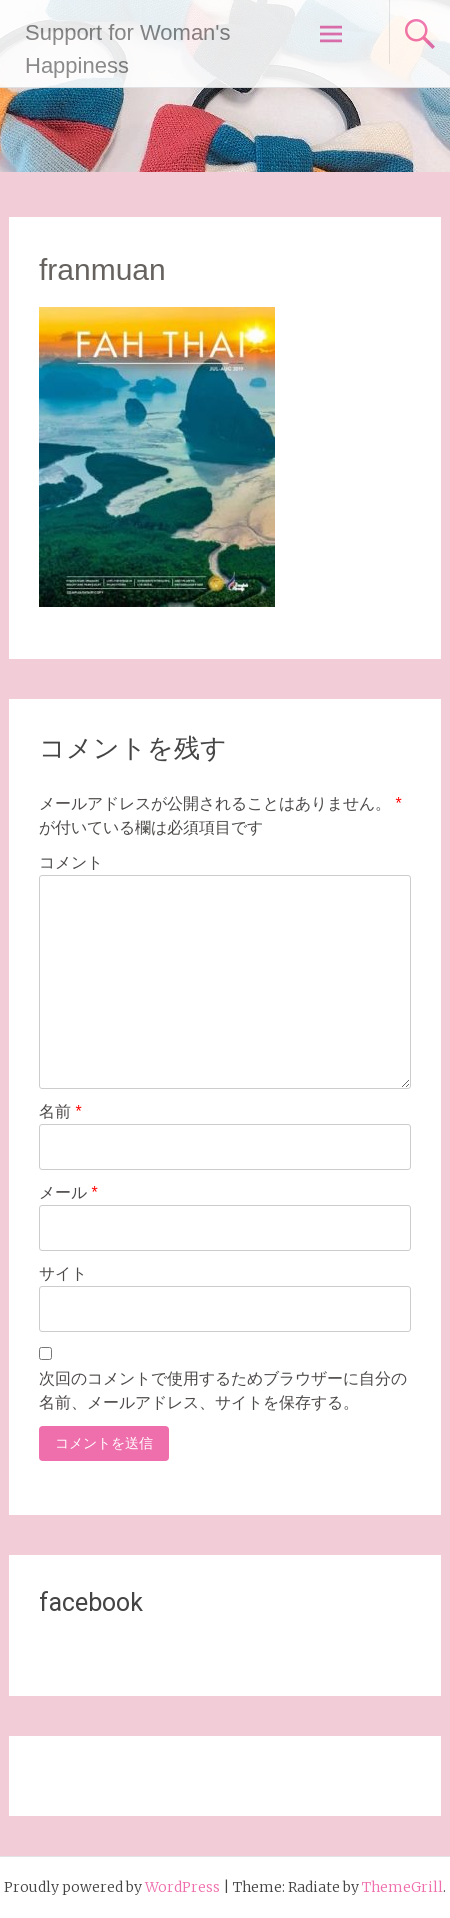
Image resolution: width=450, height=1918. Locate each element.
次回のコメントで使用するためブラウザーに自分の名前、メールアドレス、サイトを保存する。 (223, 1390)
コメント (71, 862)
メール (68, 1192)
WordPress (182, 1887)
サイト (63, 1273)
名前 (60, 1111)
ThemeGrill (402, 1887)
